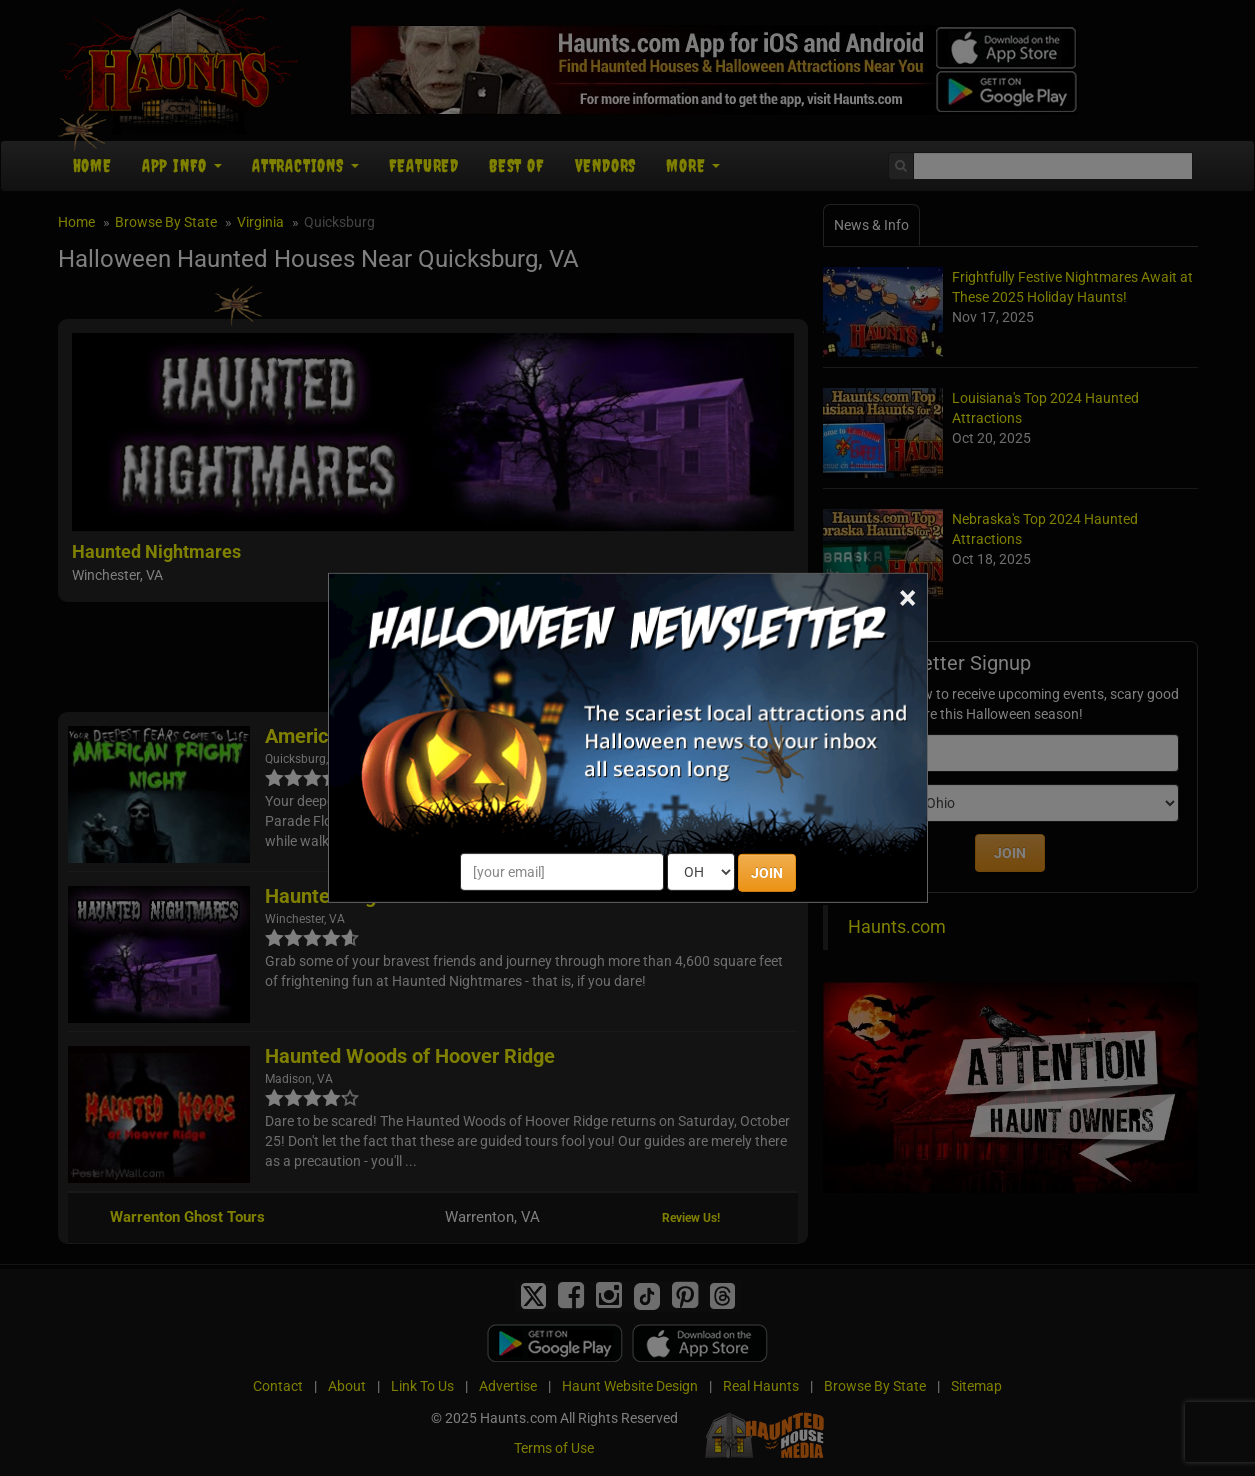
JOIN (767, 873)
